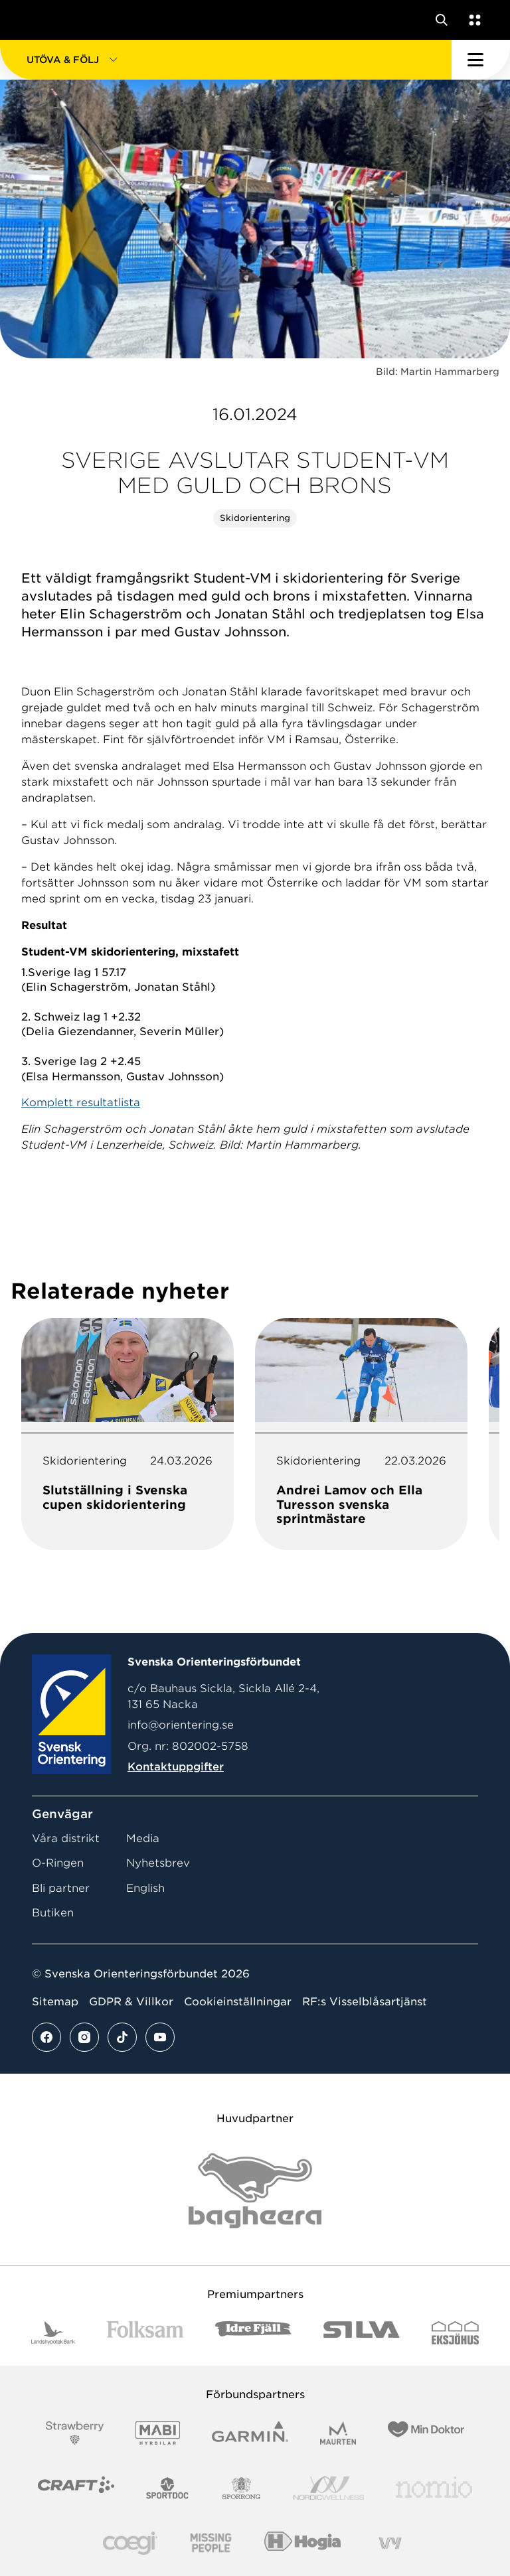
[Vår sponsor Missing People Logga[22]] (210, 2543)
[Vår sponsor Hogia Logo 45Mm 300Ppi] (302, 2543)
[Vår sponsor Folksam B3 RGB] (145, 2332)
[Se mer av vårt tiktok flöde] (122, 2037)
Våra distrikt (66, 1838)
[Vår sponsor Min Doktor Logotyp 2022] (426, 2433)
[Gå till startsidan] (35, 20)
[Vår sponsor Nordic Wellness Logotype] (329, 2488)
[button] (226, 60)
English (145, 1888)
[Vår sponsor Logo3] (130, 2543)
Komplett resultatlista (80, 1102)
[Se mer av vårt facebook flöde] (46, 2037)
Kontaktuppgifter (176, 1766)
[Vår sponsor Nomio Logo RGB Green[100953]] (434, 2488)
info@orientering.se (181, 1725)
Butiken (53, 1912)
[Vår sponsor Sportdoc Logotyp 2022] (167, 2488)
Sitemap (55, 2001)
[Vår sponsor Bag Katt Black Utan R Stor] (255, 2190)
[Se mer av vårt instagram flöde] (84, 2037)
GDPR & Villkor (131, 2001)
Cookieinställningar (238, 2001)
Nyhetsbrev (158, 1863)
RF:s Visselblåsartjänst (364, 2001)
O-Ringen (58, 1863)
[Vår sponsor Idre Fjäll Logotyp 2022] (253, 2332)
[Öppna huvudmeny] (481, 59)
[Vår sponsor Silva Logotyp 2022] (361, 2332)
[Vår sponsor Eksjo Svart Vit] (455, 2332)
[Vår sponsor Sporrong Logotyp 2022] (241, 2488)
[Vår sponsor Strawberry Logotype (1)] (75, 2433)
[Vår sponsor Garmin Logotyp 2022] (250, 2433)
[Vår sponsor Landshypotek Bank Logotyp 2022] (53, 2332)
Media (142, 1838)
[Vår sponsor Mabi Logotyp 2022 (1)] (157, 2433)
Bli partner (61, 1888)
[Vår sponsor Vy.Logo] (390, 2543)
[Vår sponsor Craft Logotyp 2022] (76, 2488)
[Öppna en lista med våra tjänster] (472, 19)
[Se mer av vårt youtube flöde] (160, 2037)
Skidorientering (255, 518)
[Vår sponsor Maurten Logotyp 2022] (338, 2433)
